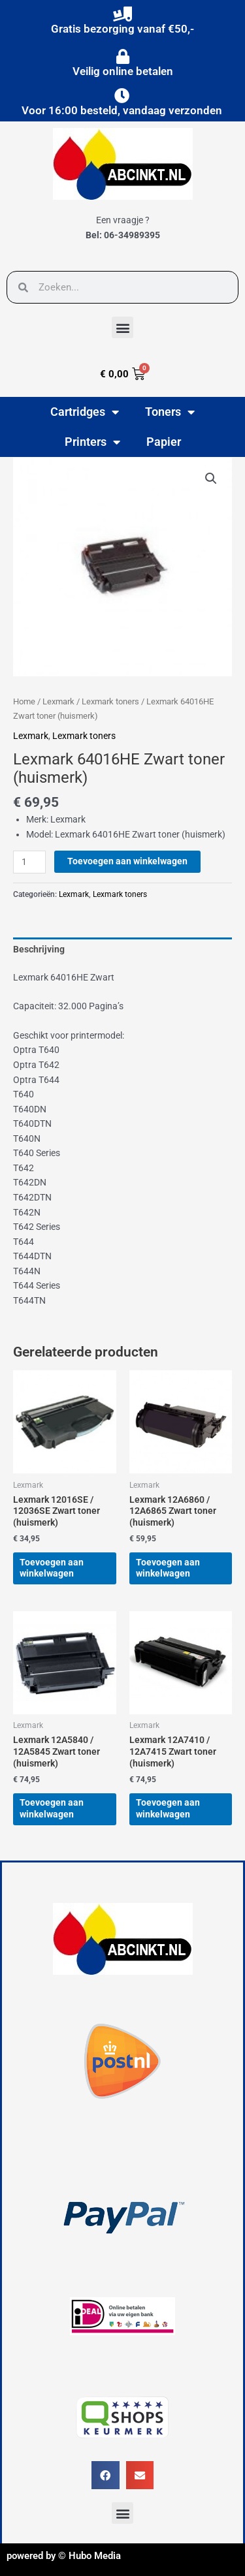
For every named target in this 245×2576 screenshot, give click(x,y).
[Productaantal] (29, 862)
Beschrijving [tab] (39, 949)
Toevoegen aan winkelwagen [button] (52, 1568)
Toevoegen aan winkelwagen (127, 861)
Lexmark (58, 701)
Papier (163, 441)
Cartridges (84, 412)
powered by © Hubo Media (64, 2556)
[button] (122, 327)
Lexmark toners (110, 701)
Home (24, 701)
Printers (92, 442)
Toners (170, 412)
